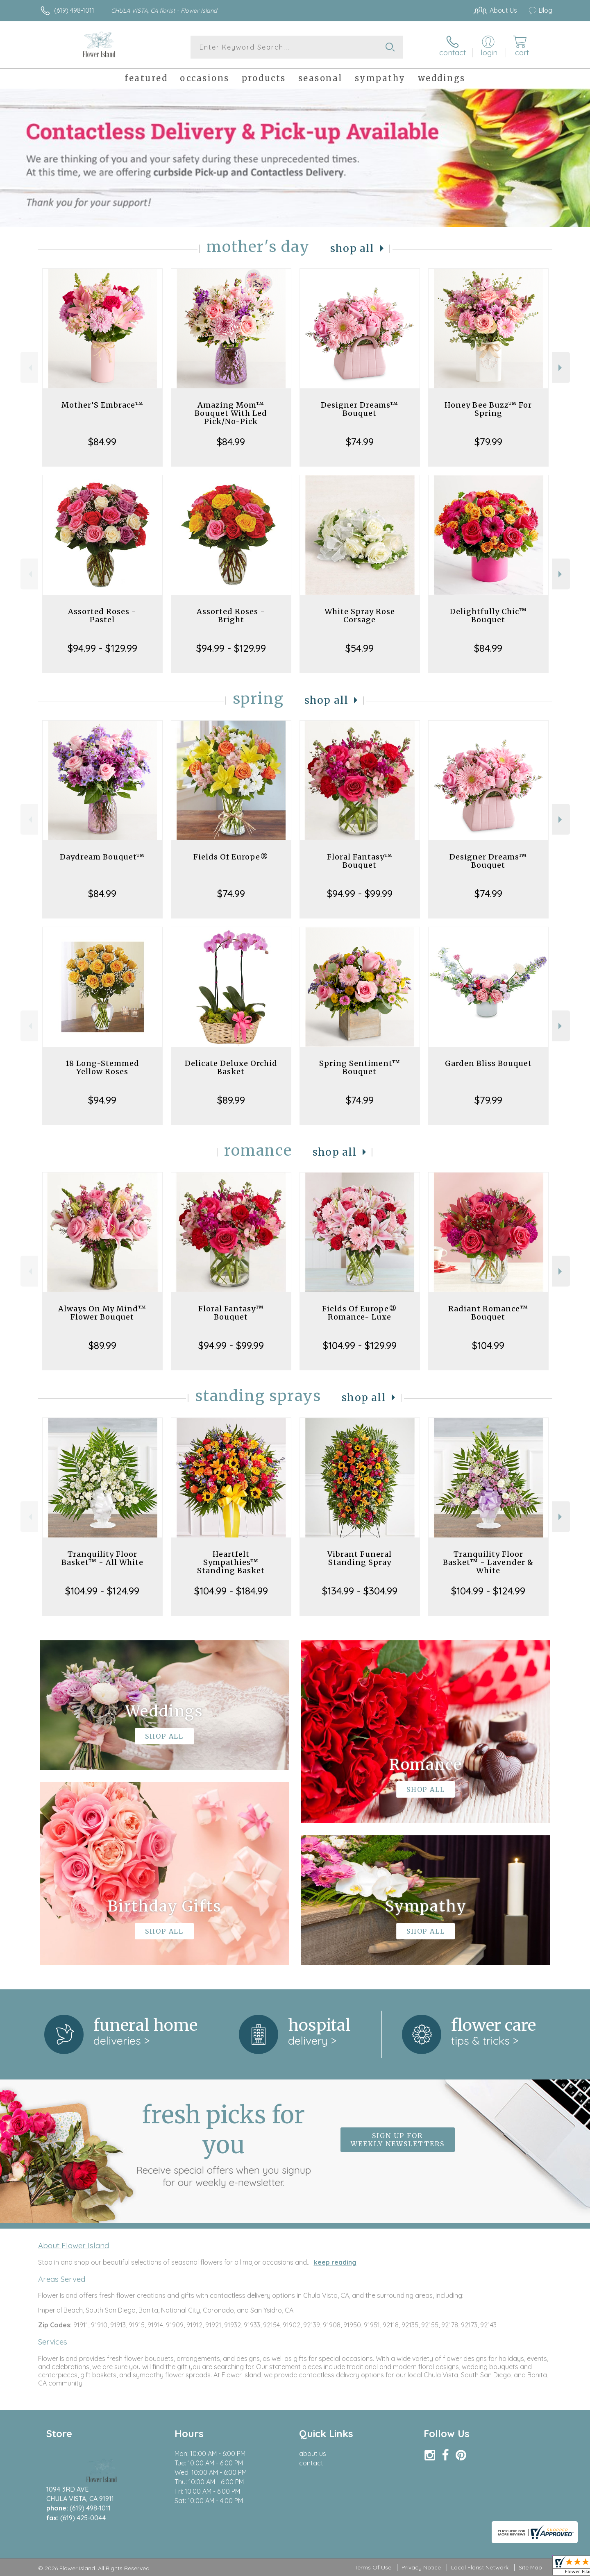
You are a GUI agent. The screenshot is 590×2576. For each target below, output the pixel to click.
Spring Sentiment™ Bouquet (359, 1067)
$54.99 (359, 648)
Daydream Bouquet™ (102, 857)
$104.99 (488, 1345)
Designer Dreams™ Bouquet (359, 409)
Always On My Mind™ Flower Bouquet (102, 1313)
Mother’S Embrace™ (102, 405)
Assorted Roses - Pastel (102, 615)
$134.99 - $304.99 (359, 1591)
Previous (29, 367)
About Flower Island (73, 2245)
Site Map (530, 2567)
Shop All (352, 248)
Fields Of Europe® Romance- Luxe (359, 1313)
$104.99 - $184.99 (231, 1591)
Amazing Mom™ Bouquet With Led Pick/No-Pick (231, 413)
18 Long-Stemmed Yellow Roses (102, 1067)
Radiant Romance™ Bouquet (488, 1313)
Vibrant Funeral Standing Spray (359, 1558)
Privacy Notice (421, 2567)
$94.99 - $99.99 (360, 893)
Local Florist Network (479, 2567)
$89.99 (231, 1100)
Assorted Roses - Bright (231, 615)
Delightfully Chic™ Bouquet (488, 615)
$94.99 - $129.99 (102, 648)
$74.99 (360, 441)
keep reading (335, 2262)
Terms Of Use (372, 2567)
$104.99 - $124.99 (102, 1591)
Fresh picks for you (223, 2144)
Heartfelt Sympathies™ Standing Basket (231, 1562)
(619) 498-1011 (74, 10)
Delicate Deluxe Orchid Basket (231, 1067)
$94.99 (102, 1100)
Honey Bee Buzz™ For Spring (488, 409)
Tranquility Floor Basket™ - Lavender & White (488, 1562)
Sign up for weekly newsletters (398, 2140)
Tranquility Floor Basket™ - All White (102, 1558)
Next (561, 367)
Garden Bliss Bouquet (488, 1063)
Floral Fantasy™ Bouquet (360, 861)
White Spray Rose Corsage (359, 615)
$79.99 (488, 441)
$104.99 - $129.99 (360, 1345)
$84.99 (102, 441)
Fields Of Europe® (230, 857)
